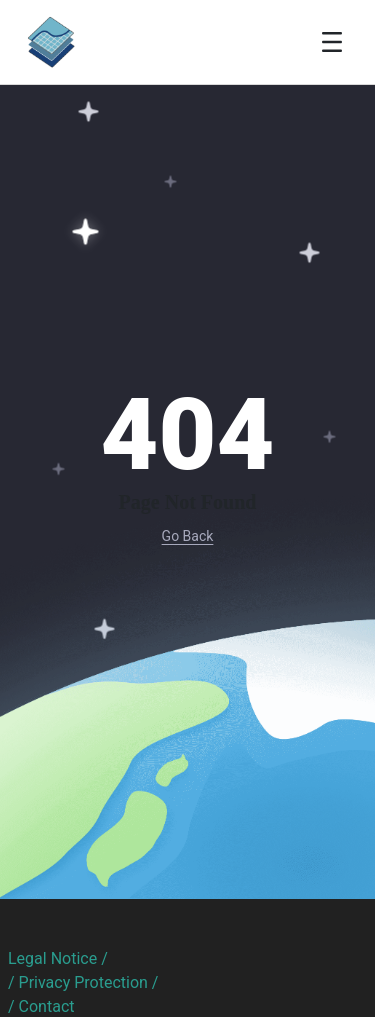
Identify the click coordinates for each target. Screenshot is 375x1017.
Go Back (188, 536)
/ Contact (41, 1006)
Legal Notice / (58, 958)
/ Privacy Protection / (83, 982)
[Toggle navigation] (332, 42)
